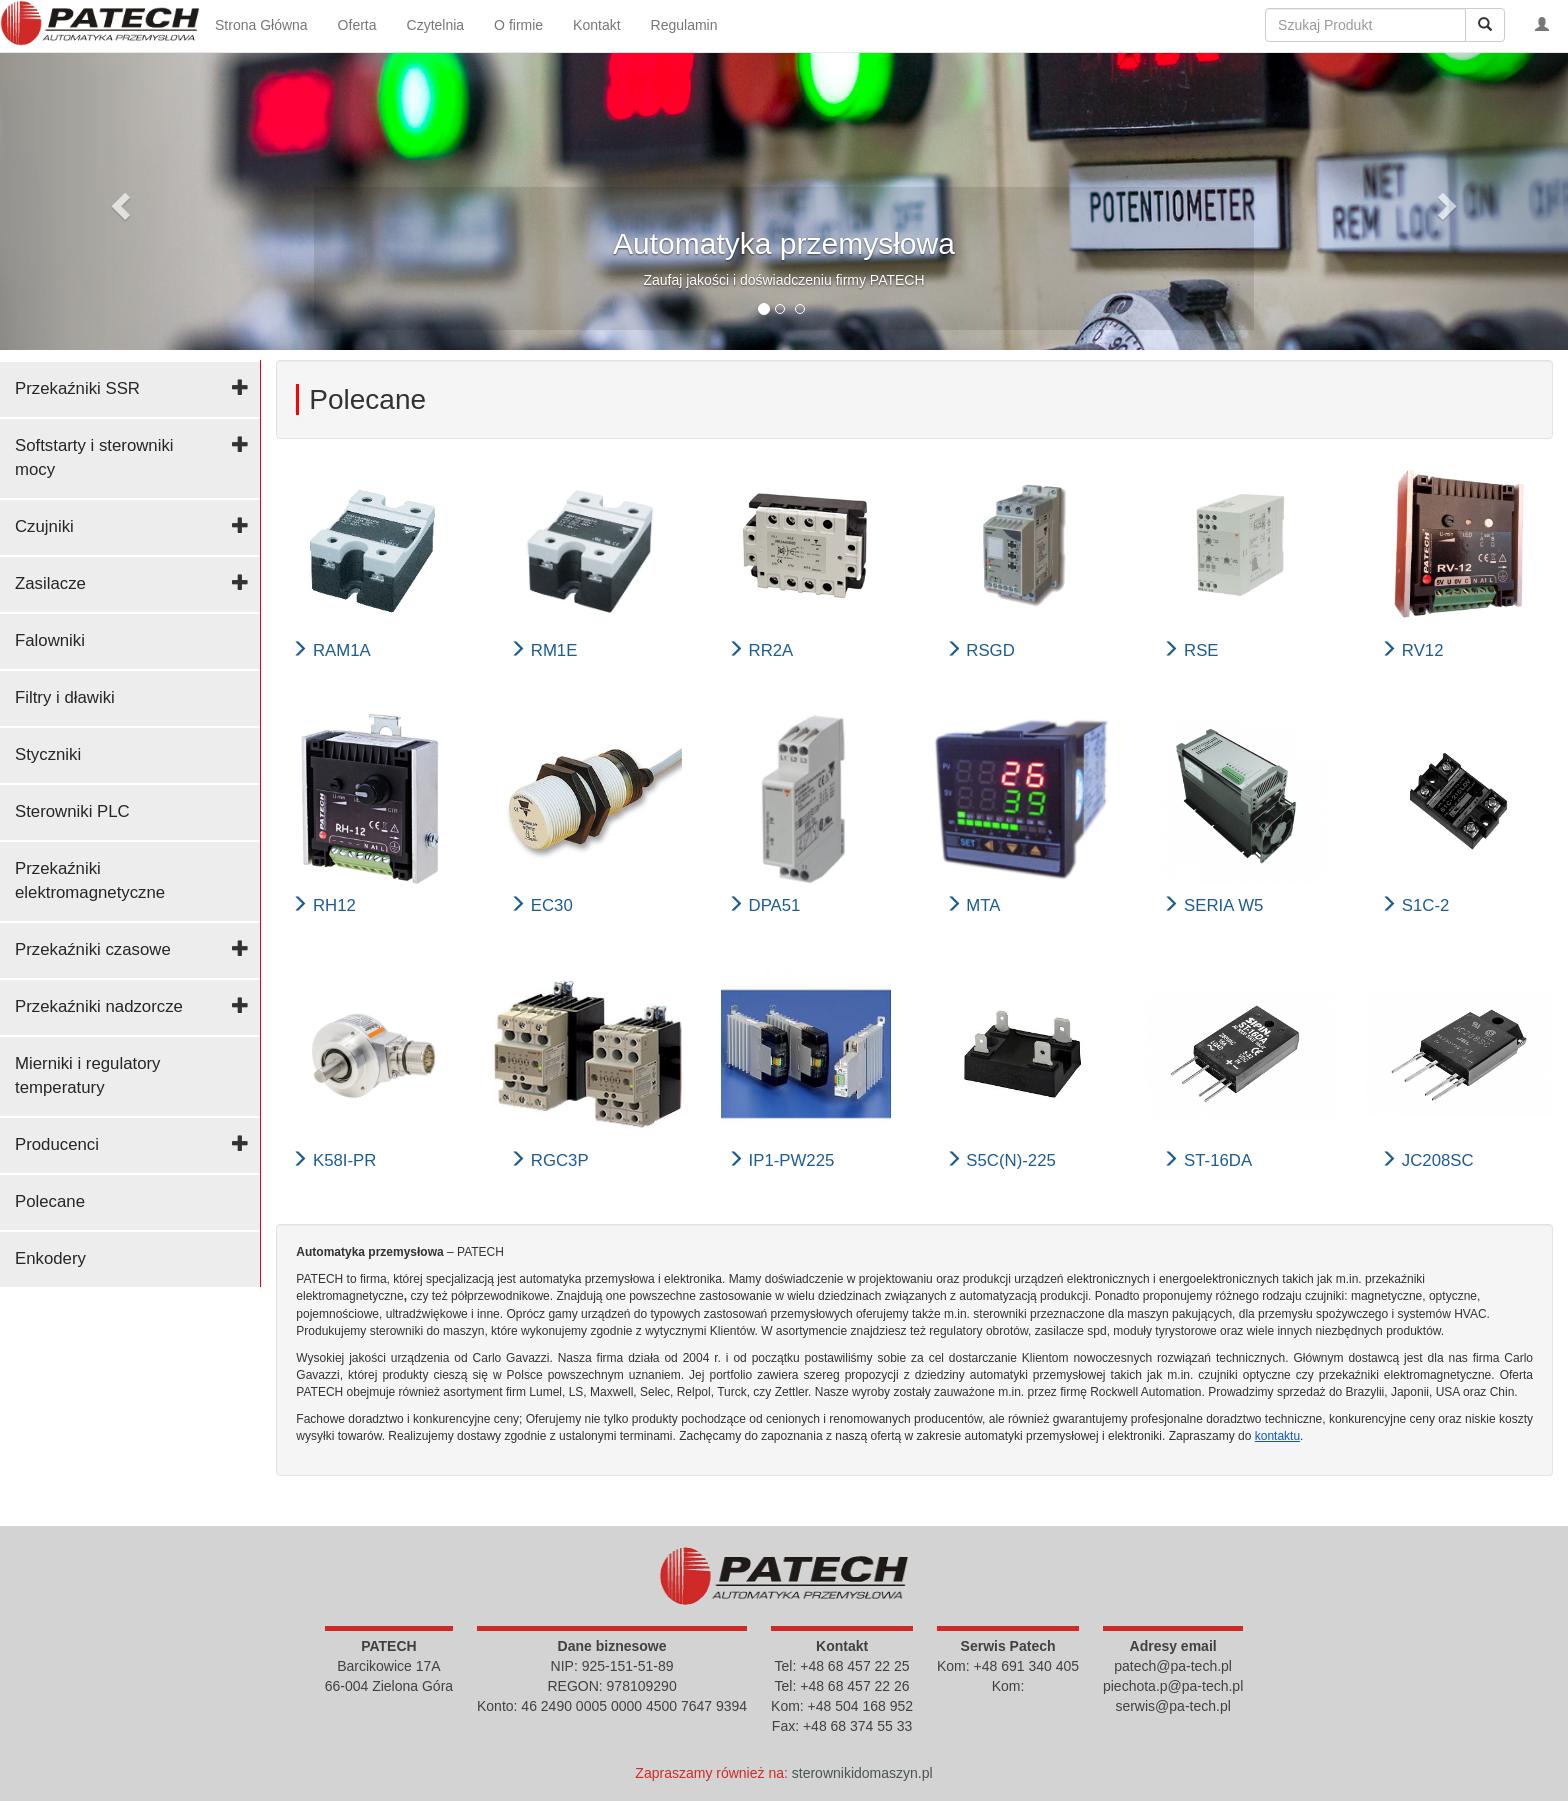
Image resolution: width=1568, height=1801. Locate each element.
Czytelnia (436, 25)
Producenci (57, 1144)
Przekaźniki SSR (77, 388)
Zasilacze (50, 583)
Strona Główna (261, 25)
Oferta (357, 25)
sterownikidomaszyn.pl (862, 1773)
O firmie (518, 25)
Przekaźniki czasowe (93, 949)
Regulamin (684, 25)
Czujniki (44, 526)
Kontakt (596, 25)
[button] (117, 200)
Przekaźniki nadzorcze (99, 1006)
